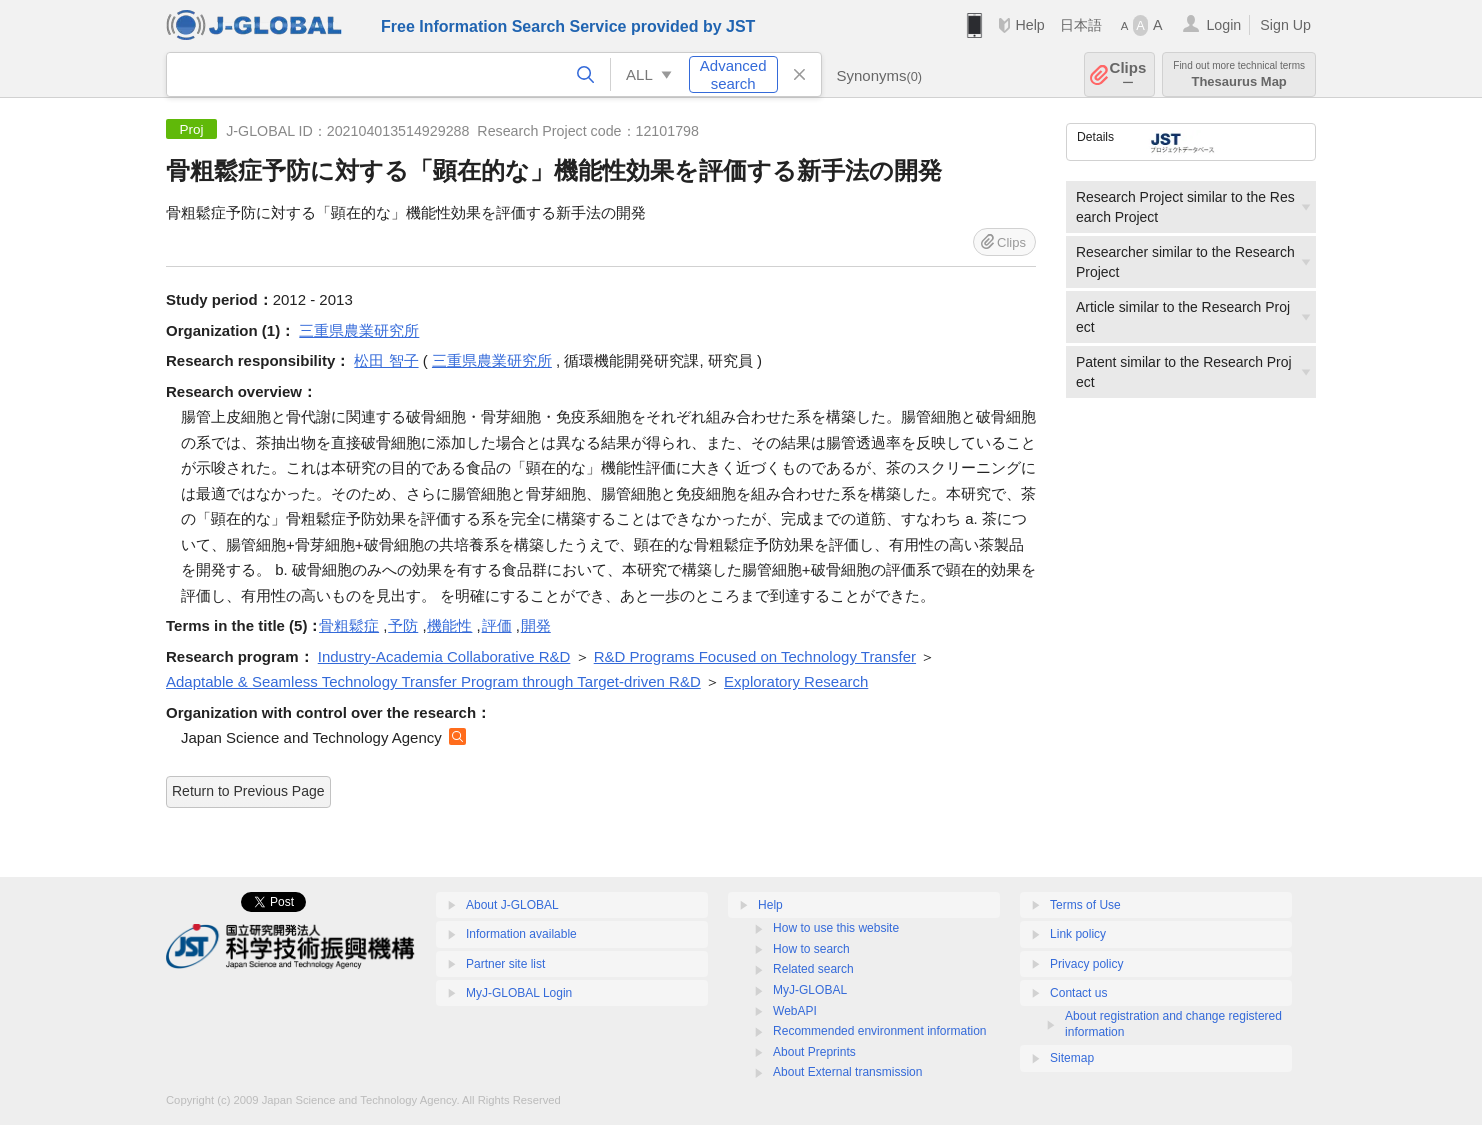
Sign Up (1285, 25)
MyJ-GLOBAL (810, 990)
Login (1223, 25)
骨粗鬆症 (349, 625)
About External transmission (847, 1072)
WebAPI (795, 1011)
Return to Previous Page (248, 791)
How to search (811, 949)
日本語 (1081, 25)
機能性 (449, 625)
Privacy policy (1086, 964)
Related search (813, 969)
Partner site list (505, 964)
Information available (521, 934)
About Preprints (814, 1052)
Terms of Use (1085, 905)
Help (1029, 25)
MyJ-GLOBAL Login (519, 993)
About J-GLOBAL (512, 905)
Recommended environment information (879, 1031)
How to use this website (836, 928)
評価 (497, 625)
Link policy (1078, 934)
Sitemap (1072, 1058)
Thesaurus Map (1239, 74)
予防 (403, 625)
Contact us (1078, 993)
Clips (1128, 74)
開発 (536, 625)
